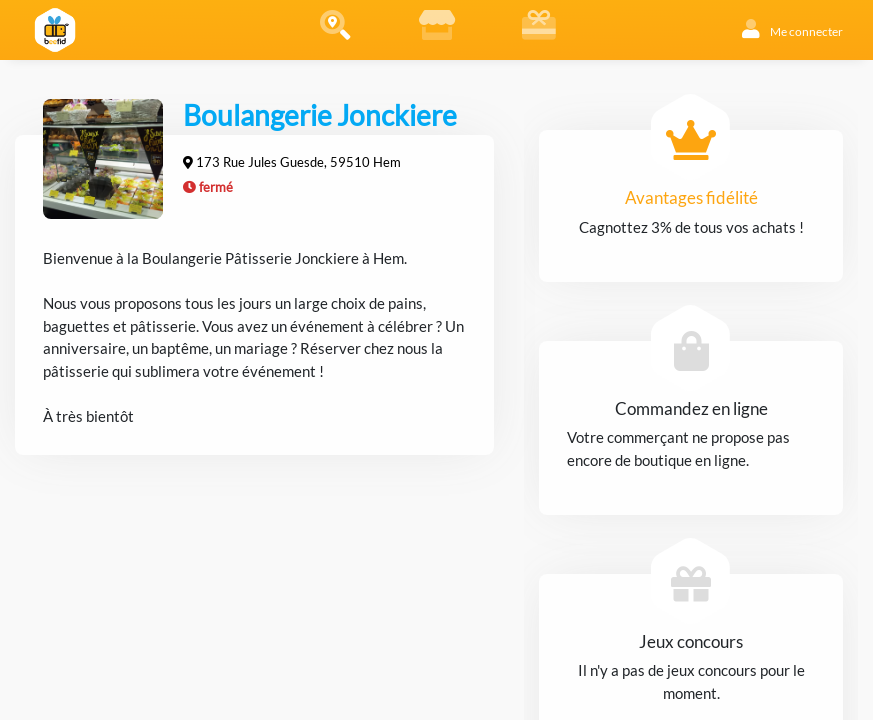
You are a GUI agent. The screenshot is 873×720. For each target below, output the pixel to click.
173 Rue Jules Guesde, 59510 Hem (298, 162)
